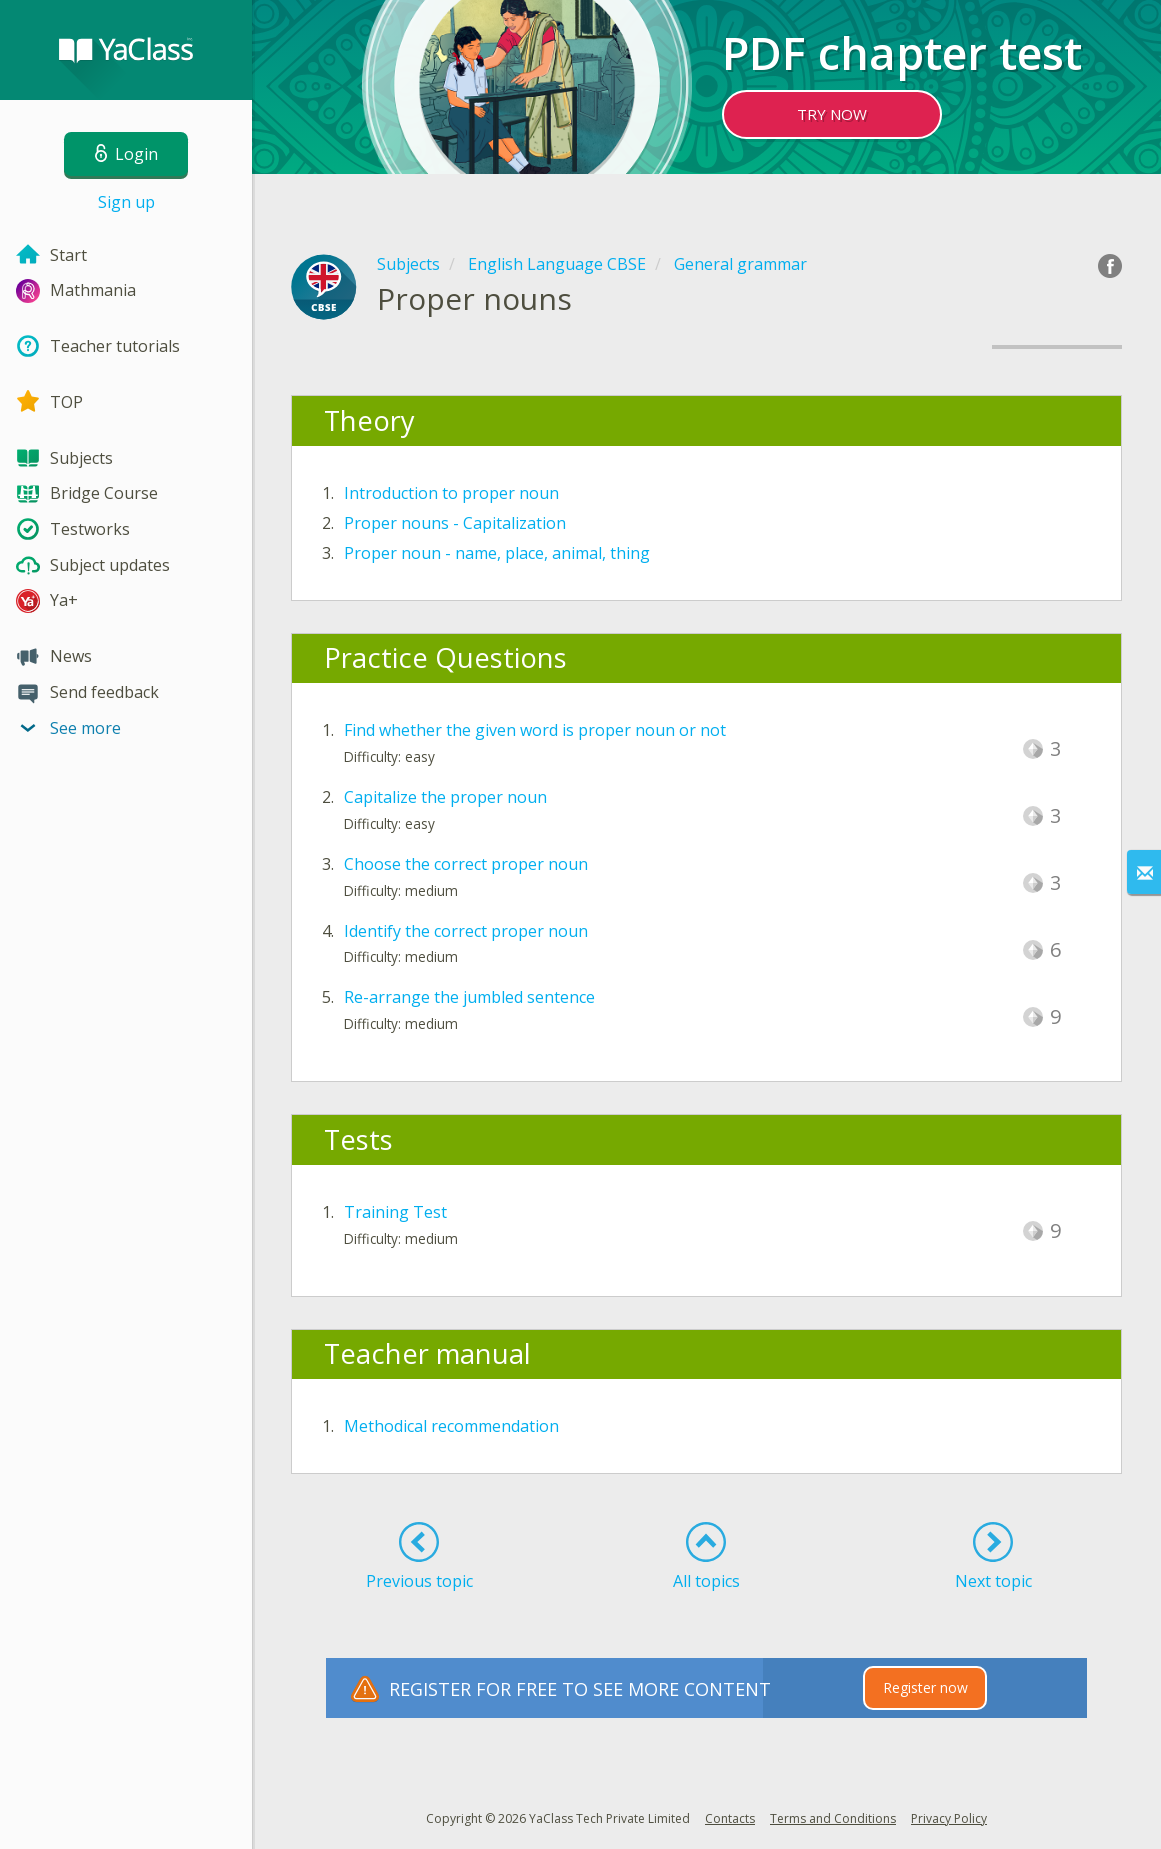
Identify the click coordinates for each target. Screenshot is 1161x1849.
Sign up (126, 202)
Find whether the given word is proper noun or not (535, 730)
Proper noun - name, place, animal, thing (497, 553)
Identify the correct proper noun (466, 931)
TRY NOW (832, 114)
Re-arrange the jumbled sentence (469, 997)
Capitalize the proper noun (445, 797)
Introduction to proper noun (451, 493)
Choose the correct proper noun (466, 864)
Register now (925, 1687)
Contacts (730, 1818)
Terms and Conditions (833, 1818)
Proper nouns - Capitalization (455, 523)
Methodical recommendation (451, 1426)
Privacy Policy (949, 1818)
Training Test (395, 1212)
